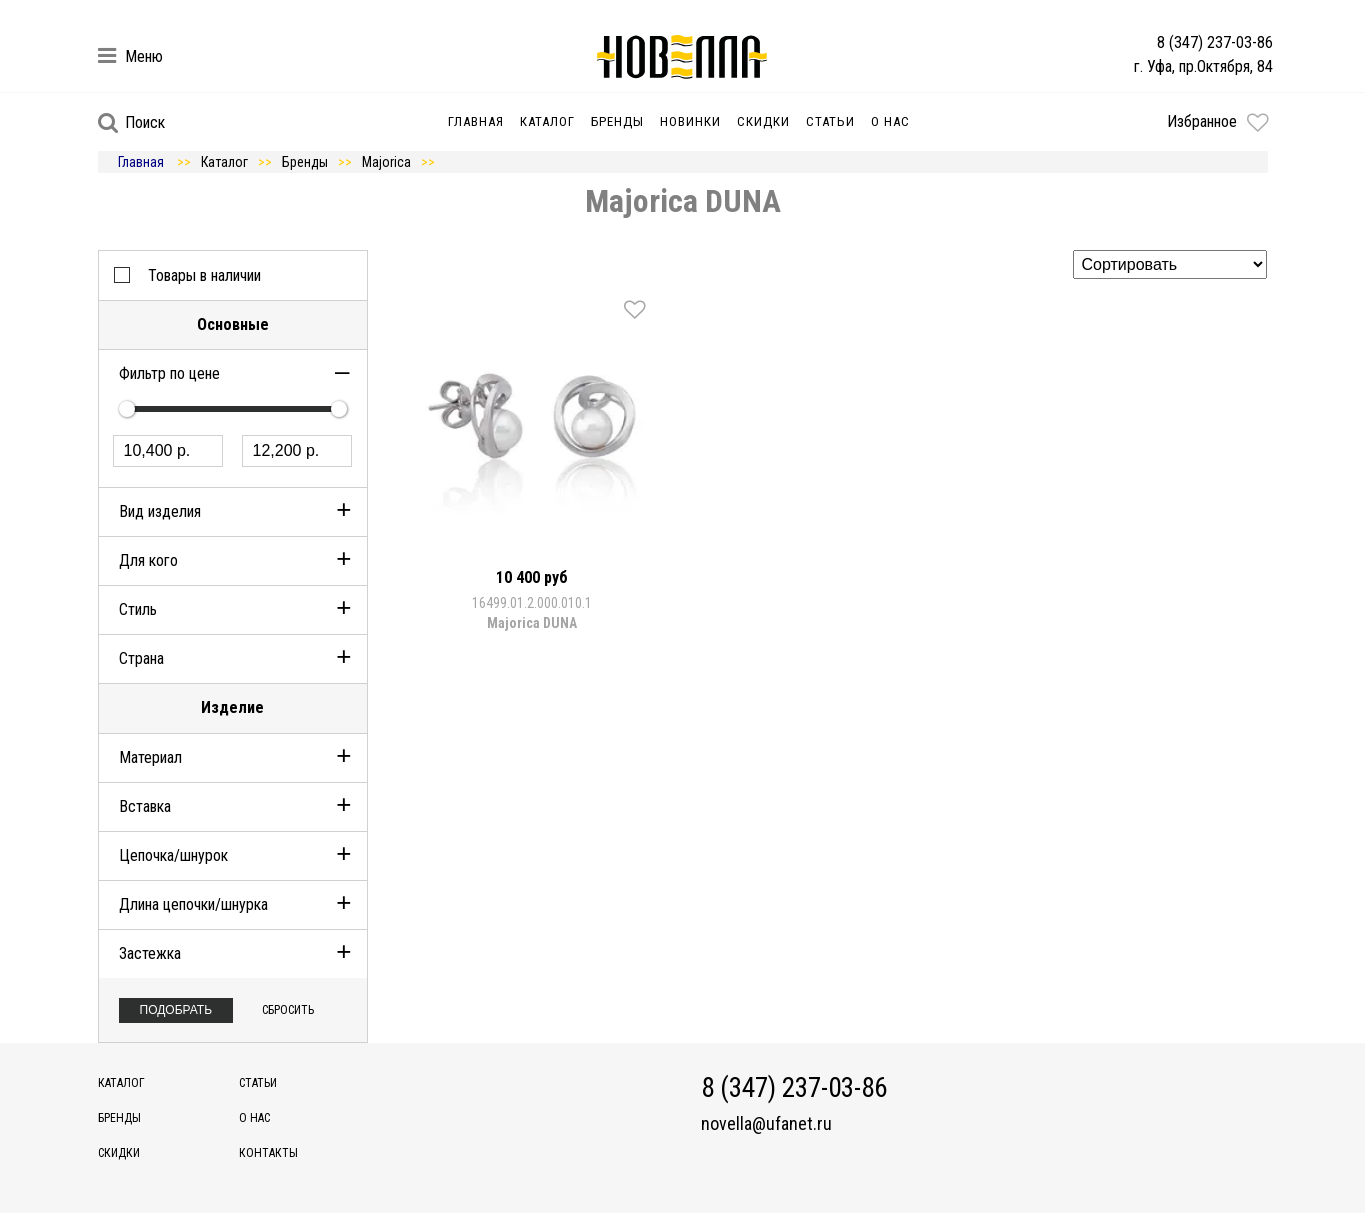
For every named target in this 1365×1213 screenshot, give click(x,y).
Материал (150, 757)
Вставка (145, 806)
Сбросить (288, 1010)
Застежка (150, 953)
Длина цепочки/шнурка (193, 904)
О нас (890, 121)
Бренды (617, 121)
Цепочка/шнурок (173, 855)
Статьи (830, 121)
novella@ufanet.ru (766, 1124)
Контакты (268, 1153)
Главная (476, 121)
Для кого (148, 560)
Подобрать (176, 1010)
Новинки (690, 121)
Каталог (547, 121)
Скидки (763, 121)
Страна (141, 658)
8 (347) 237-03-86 (1215, 42)
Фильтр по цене (169, 373)
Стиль (138, 609)
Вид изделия (160, 511)
